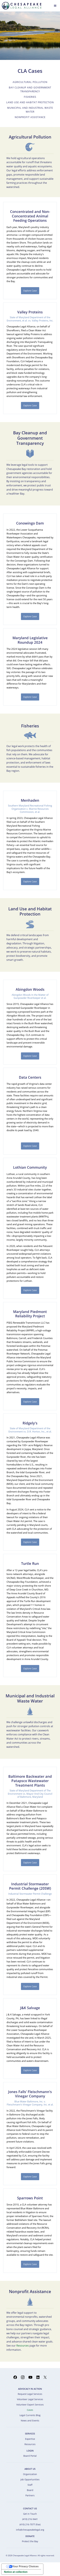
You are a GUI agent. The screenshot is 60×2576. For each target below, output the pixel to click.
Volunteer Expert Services (30, 2404)
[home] (21, 5)
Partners (30, 2495)
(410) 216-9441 (30, 2519)
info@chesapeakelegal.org (30, 2529)
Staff (30, 2484)
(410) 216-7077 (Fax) (30, 2524)
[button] (55, 5)
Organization (30, 2474)
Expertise (30, 2438)
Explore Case (30, 290)
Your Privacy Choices (25, 2566)
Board (30, 2490)
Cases (30, 2409)
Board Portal (30, 2455)
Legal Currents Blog (30, 2415)
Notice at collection (16, 2572)
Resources (22, 2345)
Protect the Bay (30, 2541)
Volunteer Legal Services (30, 2399)
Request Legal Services (30, 2393)
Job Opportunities (30, 2479)
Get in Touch (30, 2513)
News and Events (30, 2420)
